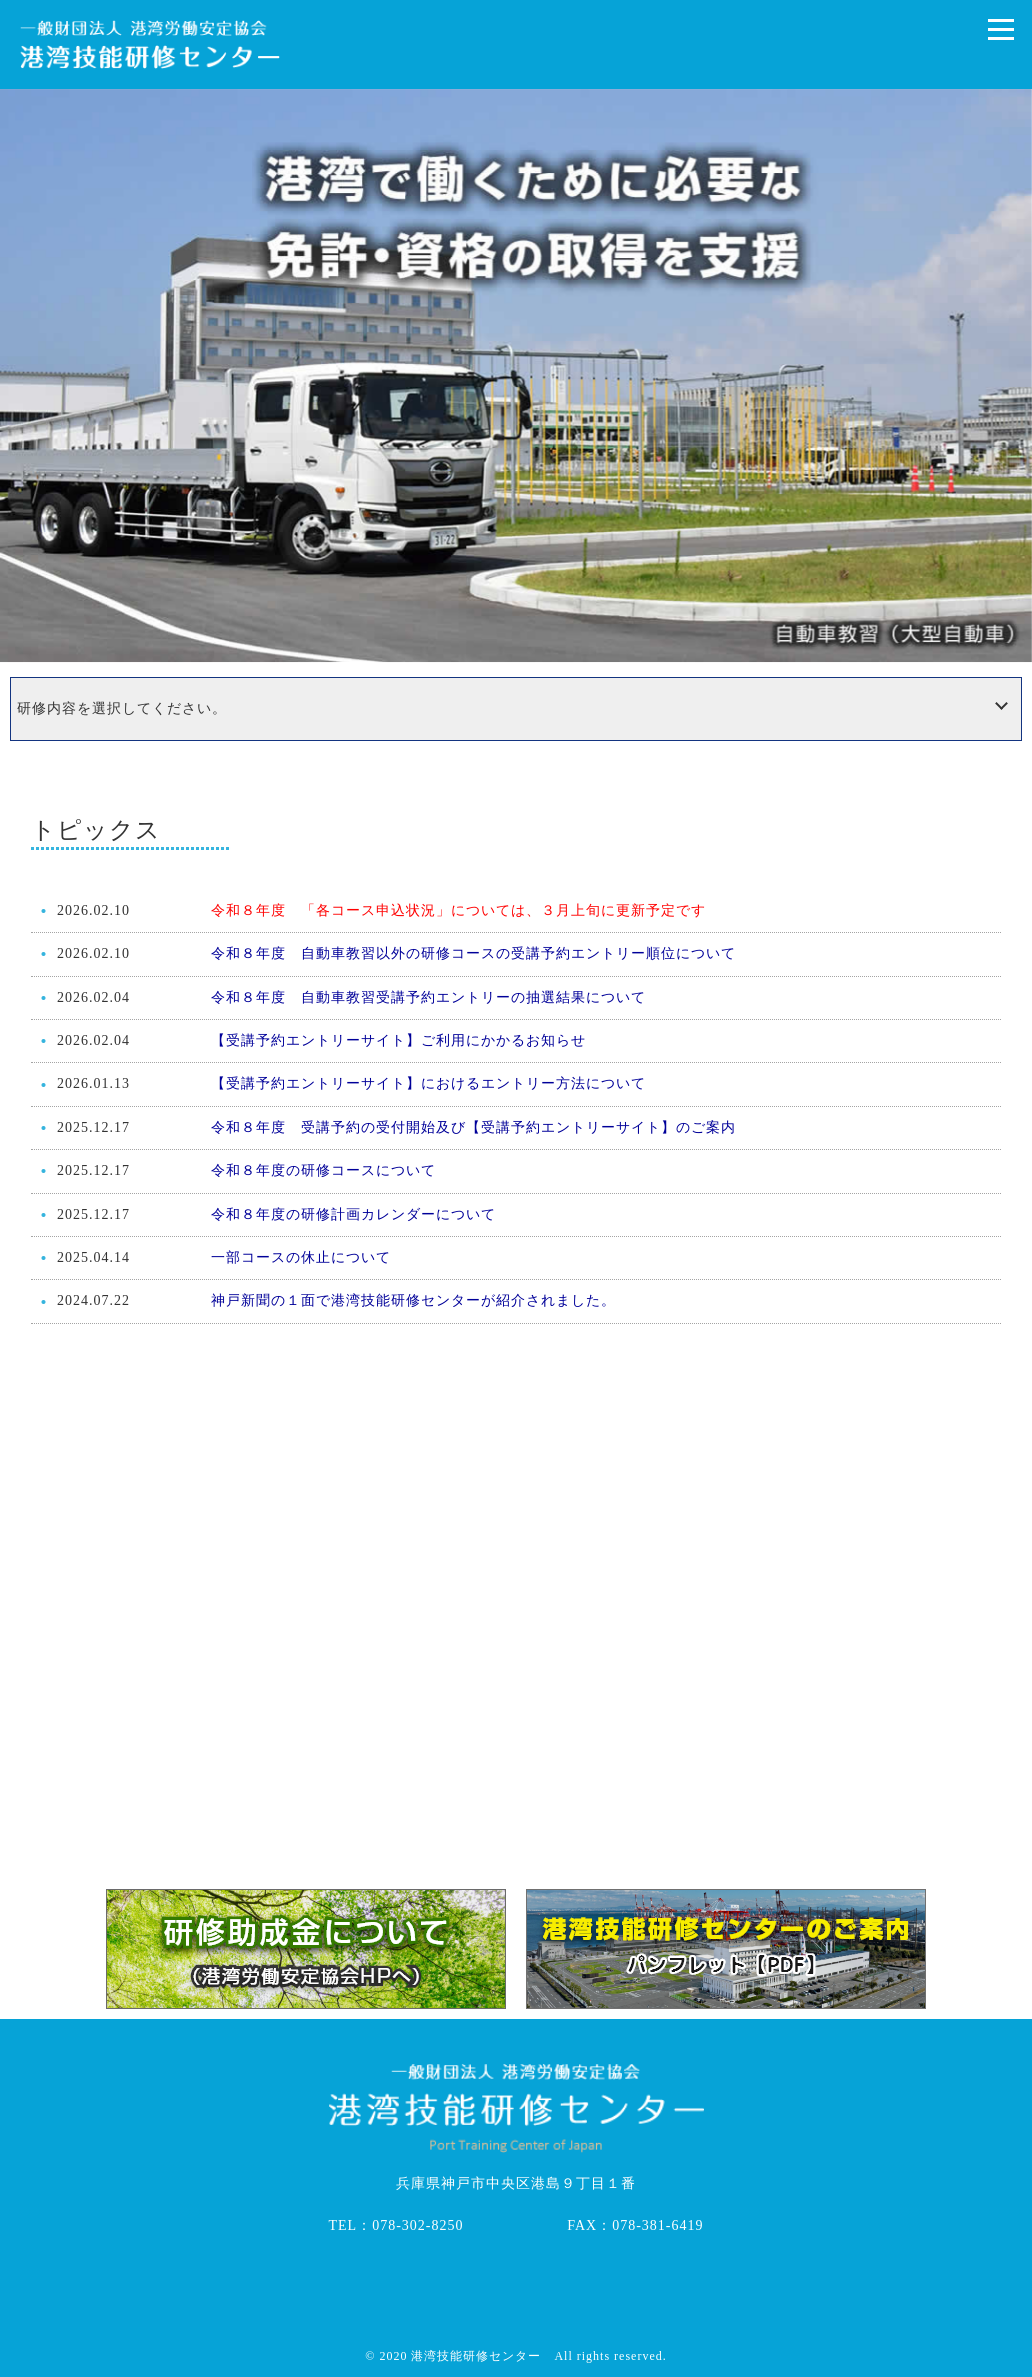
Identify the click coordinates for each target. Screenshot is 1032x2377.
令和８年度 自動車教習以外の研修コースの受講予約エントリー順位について (473, 953)
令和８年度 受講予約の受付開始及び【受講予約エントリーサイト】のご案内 (473, 1127)
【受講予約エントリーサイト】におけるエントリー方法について (428, 1083)
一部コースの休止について (301, 1257)
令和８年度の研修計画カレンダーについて (353, 1214)
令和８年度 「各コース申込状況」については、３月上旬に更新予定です (458, 910)
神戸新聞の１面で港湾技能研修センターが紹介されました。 (413, 1300)
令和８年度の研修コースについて (323, 1170)
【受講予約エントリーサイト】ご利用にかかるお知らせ (398, 1040)
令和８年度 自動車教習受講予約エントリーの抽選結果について (428, 997)
